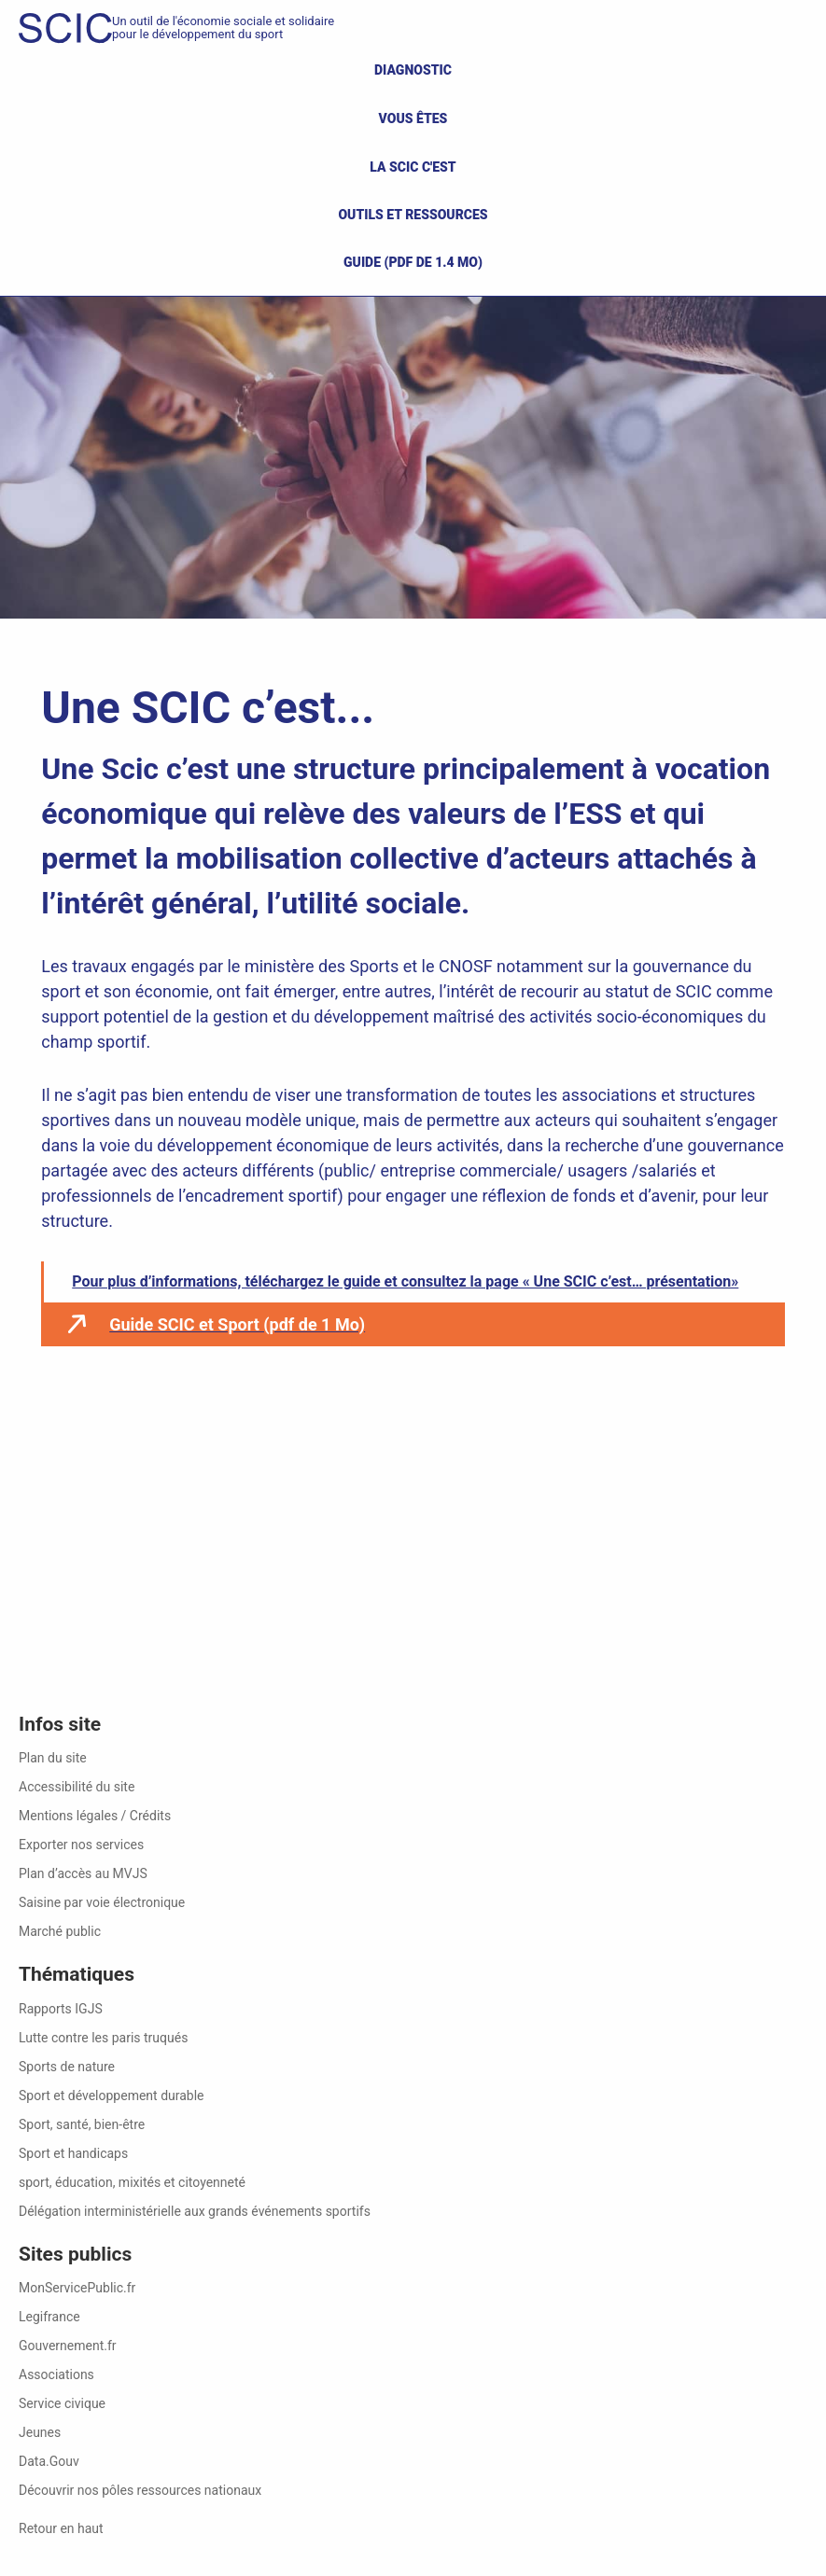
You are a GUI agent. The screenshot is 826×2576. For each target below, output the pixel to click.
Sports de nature (67, 2066)
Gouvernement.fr (68, 2345)
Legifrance (49, 2316)
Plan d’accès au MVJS (83, 1873)
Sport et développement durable (111, 2095)
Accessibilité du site (76, 1786)
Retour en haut (61, 2528)
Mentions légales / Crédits (95, 1815)
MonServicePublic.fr (77, 2287)
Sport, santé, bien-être (82, 2124)
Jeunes (40, 2432)
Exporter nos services (81, 1844)
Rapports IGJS (61, 2008)
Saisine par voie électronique (102, 1902)
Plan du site (53, 1757)
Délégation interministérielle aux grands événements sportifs (195, 2211)
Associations (56, 2374)
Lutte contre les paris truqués (103, 2037)
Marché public (60, 1931)
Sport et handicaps (73, 2153)
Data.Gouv (49, 2461)
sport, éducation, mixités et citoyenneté (132, 2182)
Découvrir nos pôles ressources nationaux (140, 2490)
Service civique (62, 2403)
